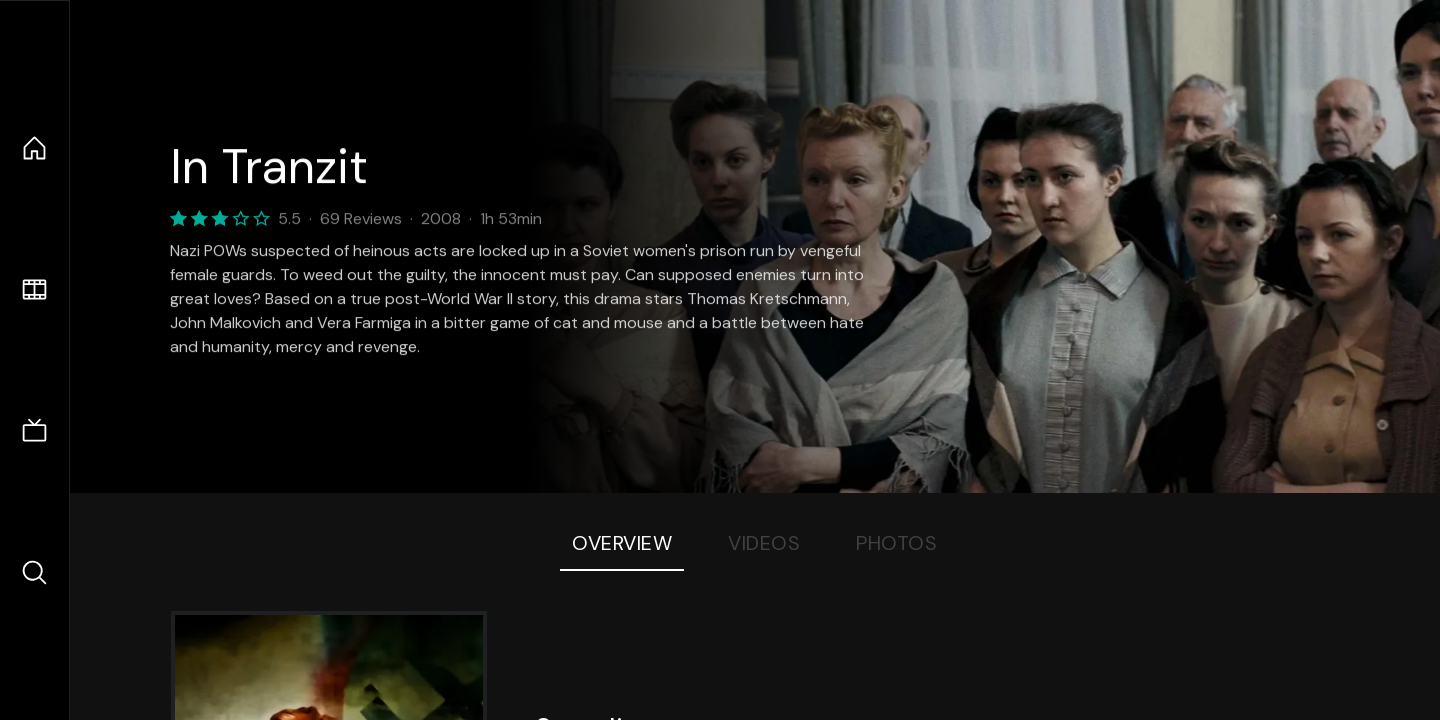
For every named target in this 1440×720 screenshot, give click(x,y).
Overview (622, 543)
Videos (764, 543)
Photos (896, 543)
